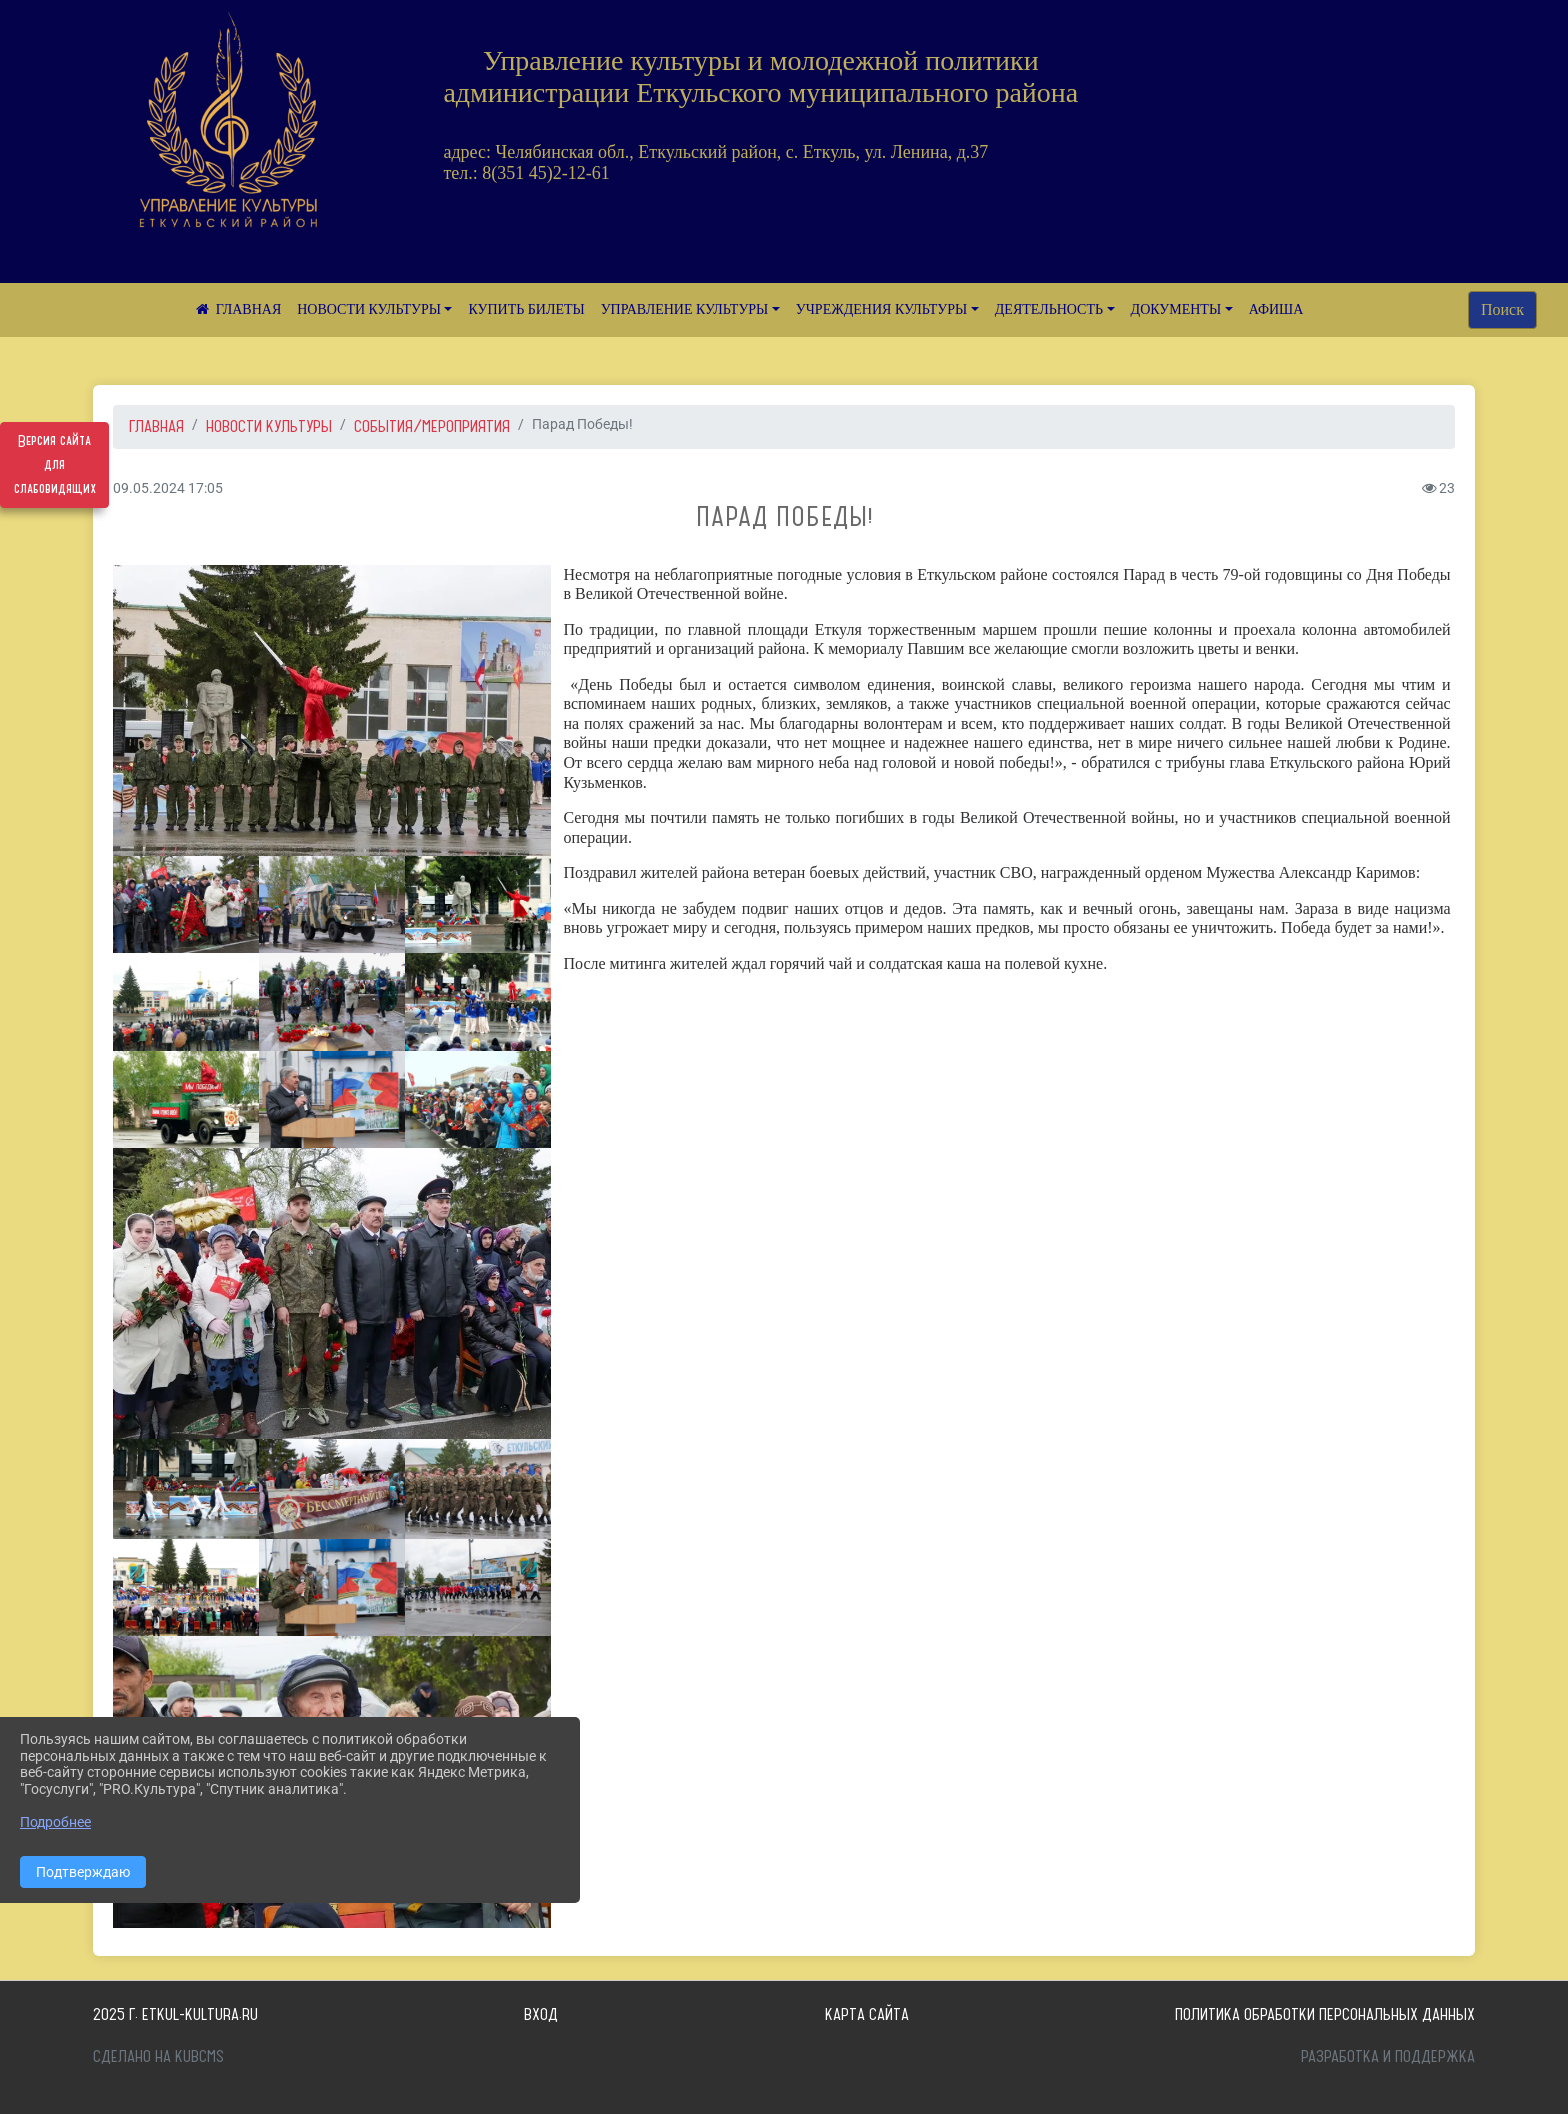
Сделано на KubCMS (158, 2056)
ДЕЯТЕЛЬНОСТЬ (1049, 309)
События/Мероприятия (432, 426)
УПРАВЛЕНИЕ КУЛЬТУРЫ (685, 309)
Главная (156, 426)
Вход (541, 2014)
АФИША (1276, 309)
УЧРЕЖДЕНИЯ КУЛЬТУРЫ (881, 309)
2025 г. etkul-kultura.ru (175, 2014)
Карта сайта (867, 2014)
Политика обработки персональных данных (1325, 2014)
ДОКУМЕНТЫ (1176, 309)
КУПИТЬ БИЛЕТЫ (526, 309)
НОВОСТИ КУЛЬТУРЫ (369, 309)
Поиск (1502, 309)
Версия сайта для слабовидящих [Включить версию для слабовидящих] (55, 465)
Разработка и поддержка (1388, 2056)
